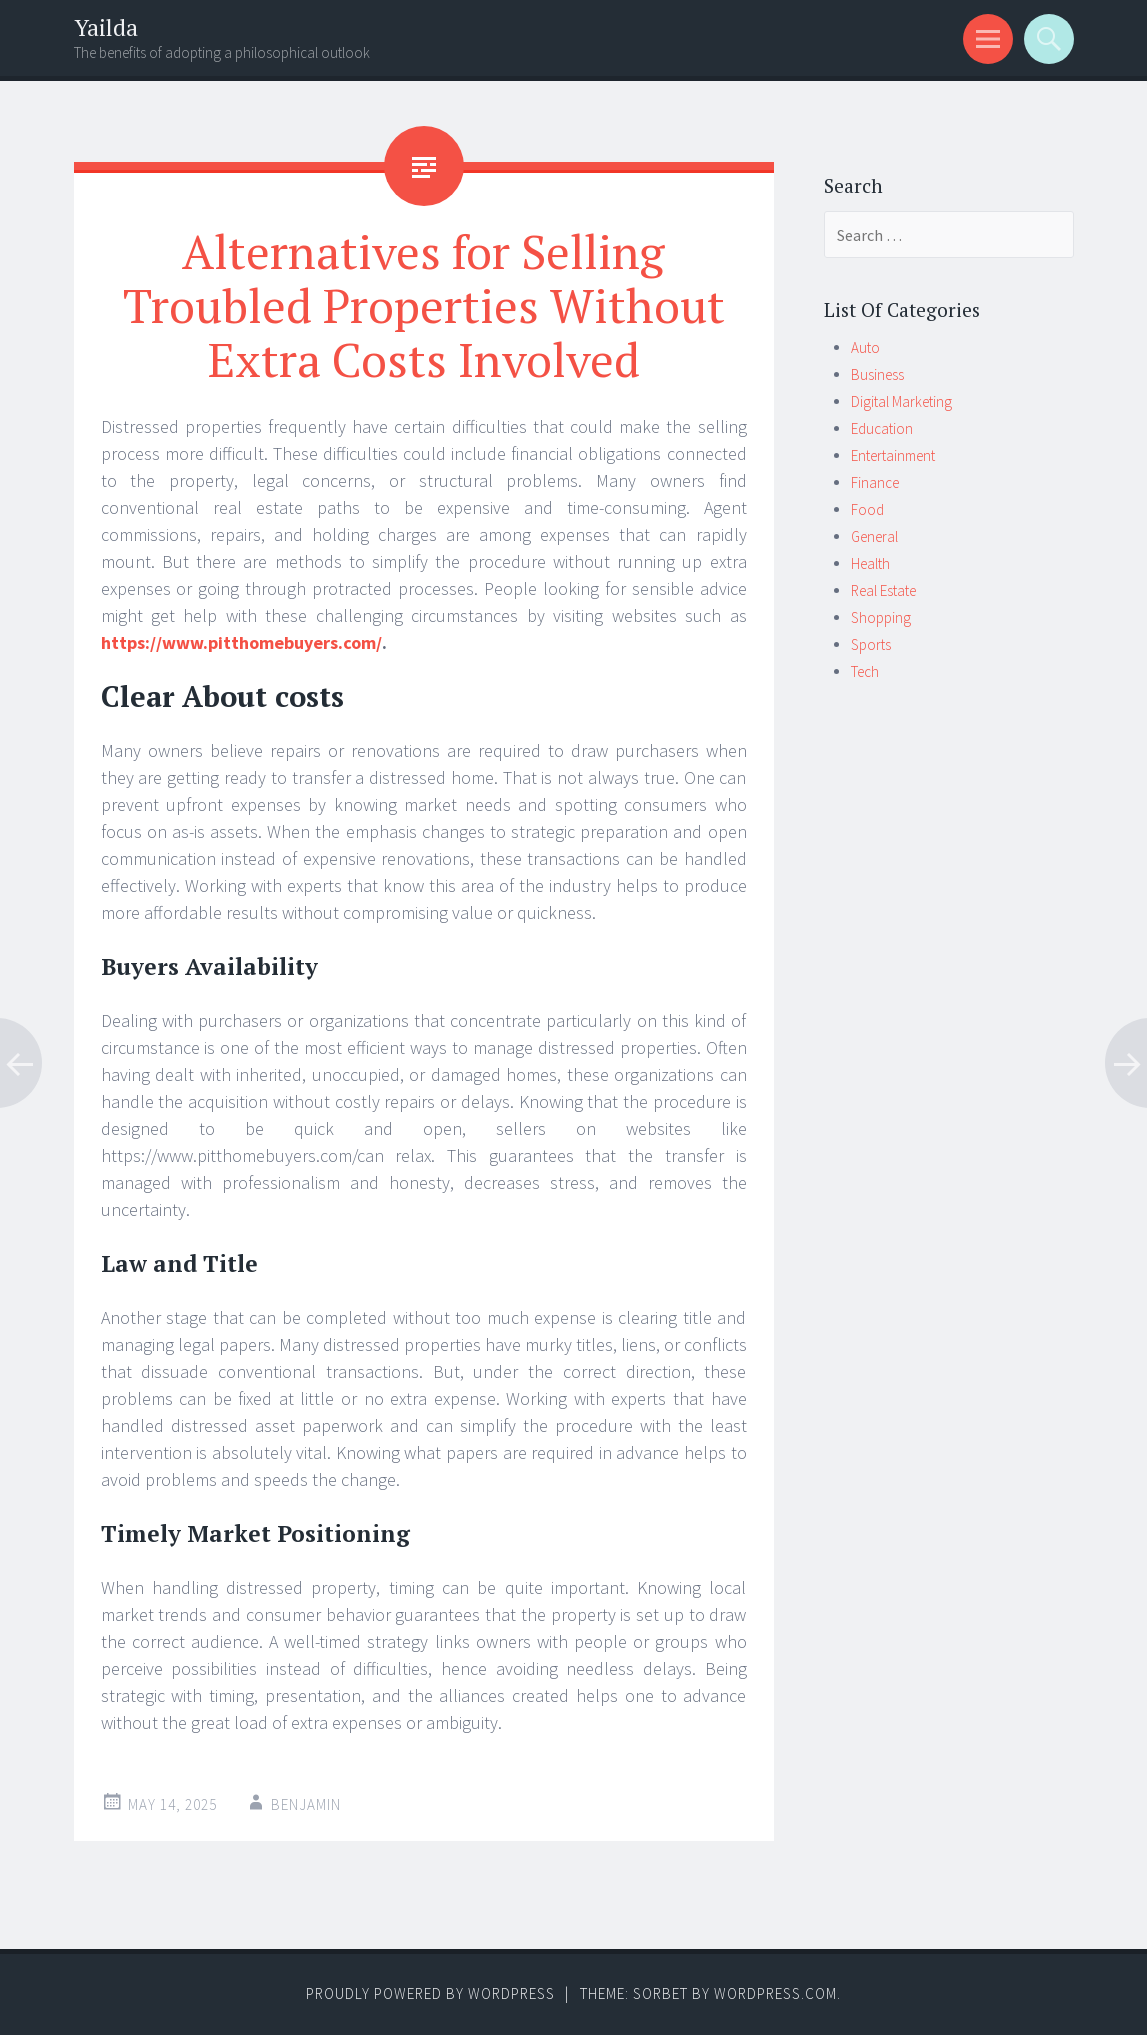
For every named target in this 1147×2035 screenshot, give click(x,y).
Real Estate (883, 590)
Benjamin (306, 1804)
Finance (875, 482)
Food (867, 509)
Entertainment (893, 455)
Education (882, 428)
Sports (871, 644)
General (874, 536)
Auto (865, 347)
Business (877, 374)
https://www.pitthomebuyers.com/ (241, 642)
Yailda (106, 27)
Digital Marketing (901, 401)
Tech (865, 671)
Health (870, 563)
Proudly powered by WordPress (430, 1993)
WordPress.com (775, 1993)
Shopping (881, 617)
